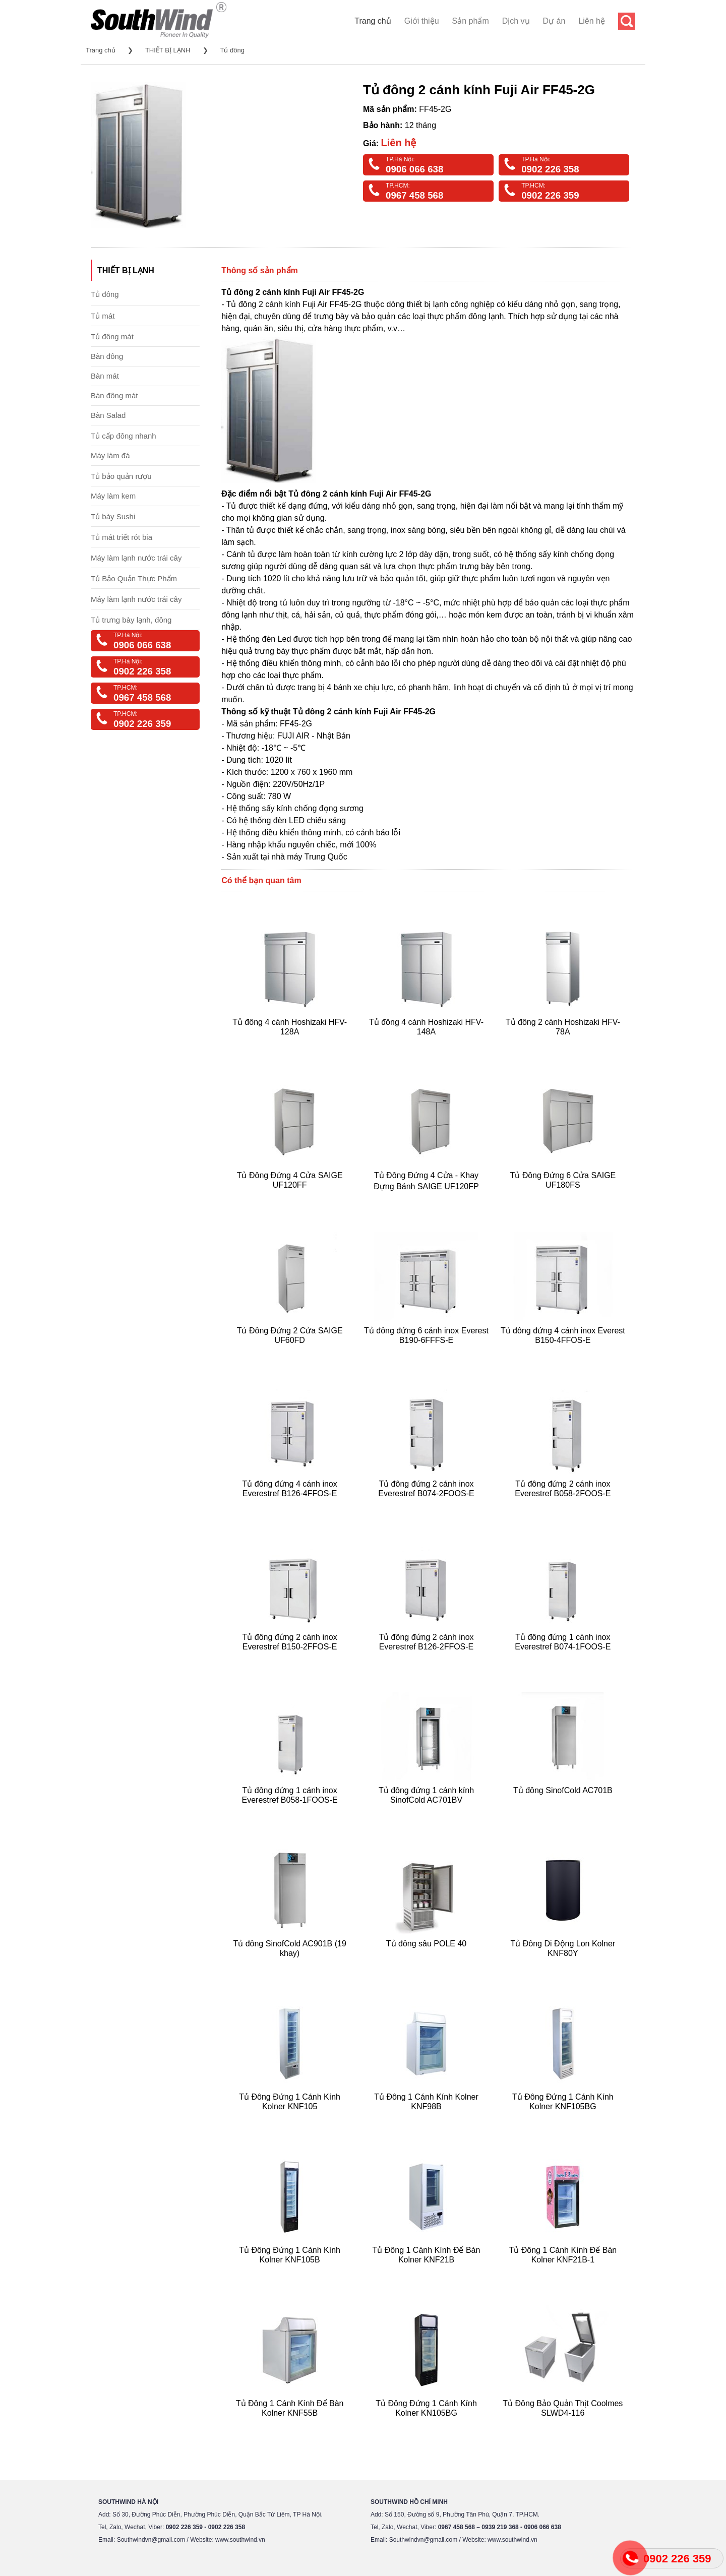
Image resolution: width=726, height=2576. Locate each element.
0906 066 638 (414, 169)
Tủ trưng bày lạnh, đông (131, 620)
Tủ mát (102, 316)
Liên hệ (591, 21)
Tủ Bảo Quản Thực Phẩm (134, 578)
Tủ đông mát (112, 336)
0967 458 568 (414, 195)
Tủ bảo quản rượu (121, 476)
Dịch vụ (516, 21)
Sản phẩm (470, 21)
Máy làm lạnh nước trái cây (136, 558)
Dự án (554, 21)
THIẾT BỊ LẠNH (168, 50)
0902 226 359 (550, 195)
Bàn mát (105, 376)
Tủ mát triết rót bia (121, 537)
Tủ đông (232, 50)
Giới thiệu (421, 21)
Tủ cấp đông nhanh (123, 436)
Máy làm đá (110, 455)
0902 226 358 (550, 169)
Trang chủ (372, 21)
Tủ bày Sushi (113, 516)
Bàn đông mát (114, 395)
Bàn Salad (108, 415)
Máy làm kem (113, 496)
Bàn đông (107, 356)
